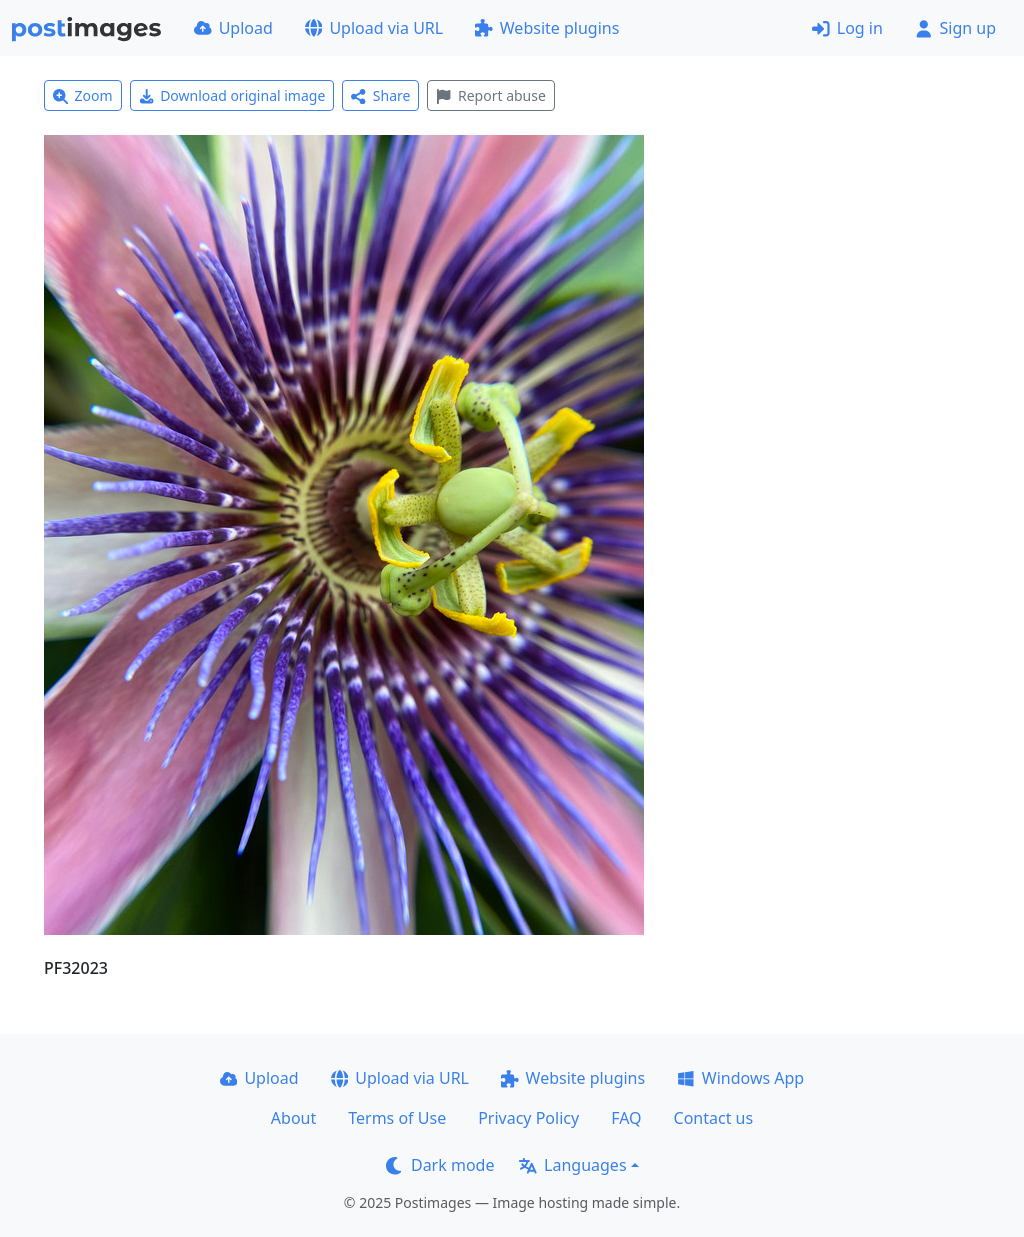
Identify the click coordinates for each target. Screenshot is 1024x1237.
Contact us (714, 1118)
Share (380, 95)
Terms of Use (397, 1118)
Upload (233, 28)
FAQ (626, 1118)
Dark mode (440, 1165)
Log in (847, 28)
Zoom (83, 95)
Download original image (232, 95)
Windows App (740, 1078)
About (293, 1118)
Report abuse (490, 95)
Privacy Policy (528, 1118)
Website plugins (547, 28)
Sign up (955, 28)
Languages (572, 1165)
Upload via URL (374, 28)
